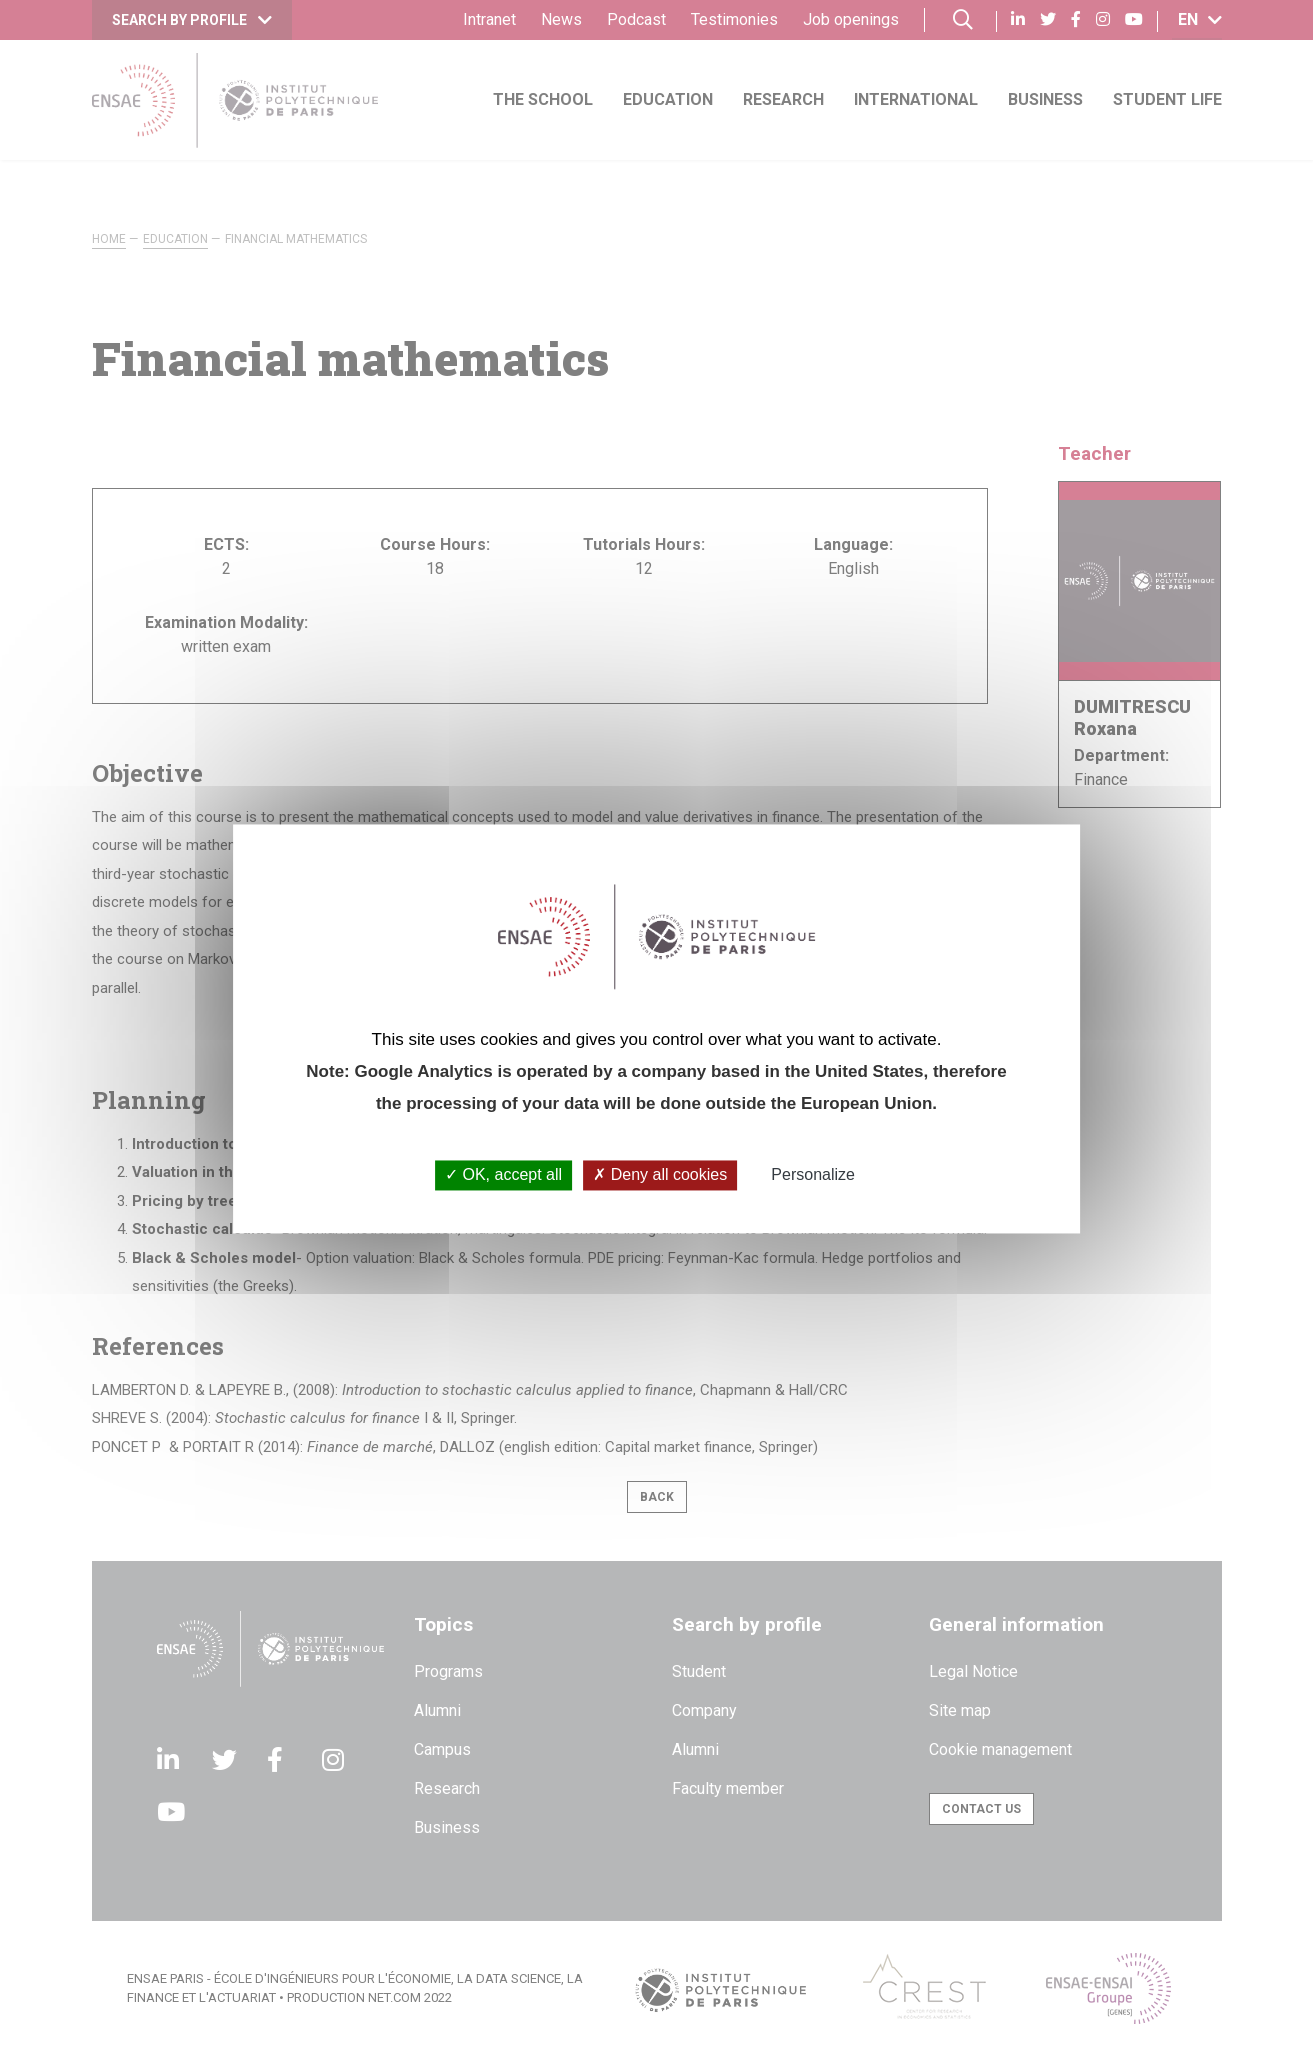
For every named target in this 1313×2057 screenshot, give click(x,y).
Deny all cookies (660, 1175)
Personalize (813, 1175)
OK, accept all (503, 1175)
